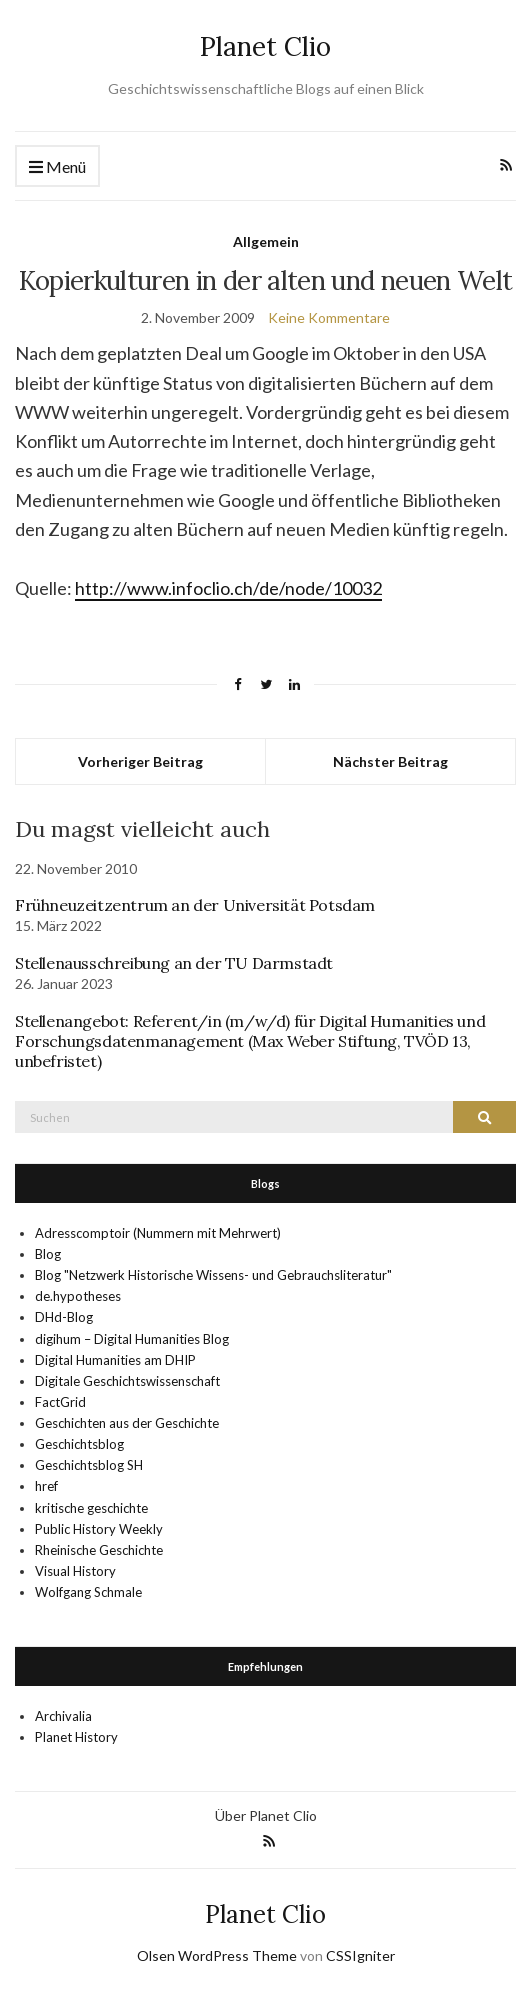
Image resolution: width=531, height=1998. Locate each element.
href (46, 1486)
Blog (48, 1254)
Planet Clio (265, 46)
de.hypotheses (78, 1296)
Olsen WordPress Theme (217, 1955)
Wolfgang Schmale (88, 1592)
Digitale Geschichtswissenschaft (127, 1381)
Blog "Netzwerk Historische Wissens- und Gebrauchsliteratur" (213, 1275)
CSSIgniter (360, 1955)
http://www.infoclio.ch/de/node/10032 (228, 588)
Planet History (76, 1737)
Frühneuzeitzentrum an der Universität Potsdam (195, 905)
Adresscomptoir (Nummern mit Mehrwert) (158, 1233)
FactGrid (60, 1402)
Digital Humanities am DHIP (115, 1360)
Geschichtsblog (79, 1444)
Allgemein (266, 241)
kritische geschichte (91, 1508)
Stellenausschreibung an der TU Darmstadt (174, 963)
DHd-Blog (64, 1317)
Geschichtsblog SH (89, 1465)
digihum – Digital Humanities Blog (132, 1339)
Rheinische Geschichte (99, 1550)
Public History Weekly (99, 1529)
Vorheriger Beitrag (140, 761)
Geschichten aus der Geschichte (127, 1423)
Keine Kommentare (329, 317)
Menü (57, 167)
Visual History (75, 1571)
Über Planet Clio (266, 1815)
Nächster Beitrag (390, 761)
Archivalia (63, 1716)
